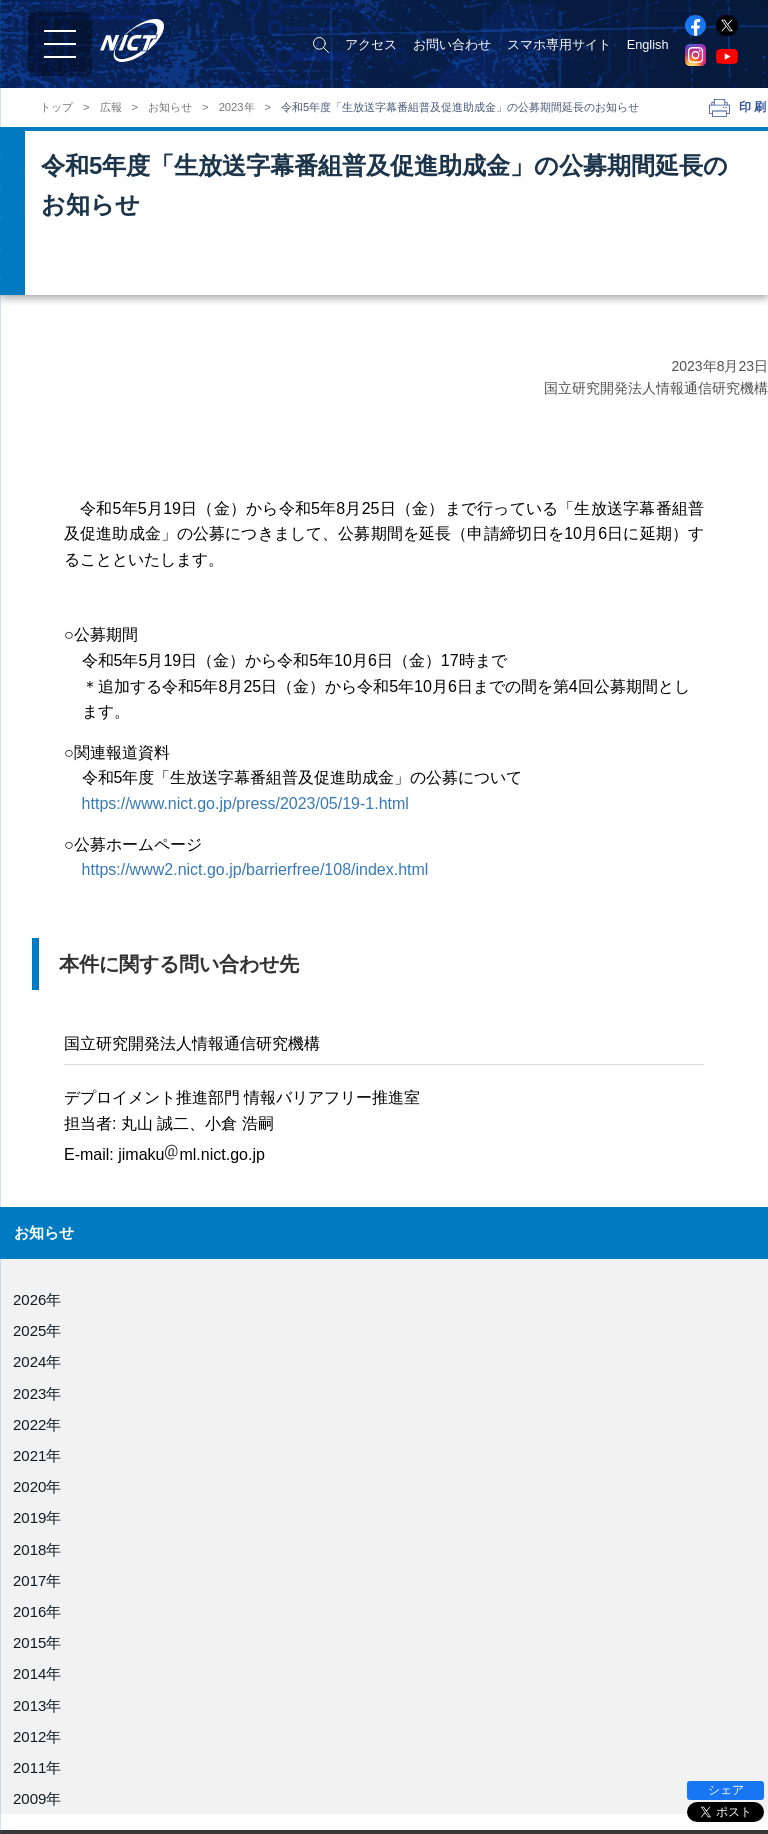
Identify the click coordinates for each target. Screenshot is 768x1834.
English (648, 44)
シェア (726, 1790)
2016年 (37, 1611)
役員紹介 (48, 1734)
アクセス (371, 44)
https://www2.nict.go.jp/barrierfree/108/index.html (255, 869)
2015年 (37, 1642)
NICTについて (66, 1687)
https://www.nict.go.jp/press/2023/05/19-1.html (245, 803)
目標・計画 (54, 1802)
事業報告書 (54, 1825)
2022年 (37, 1424)
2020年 (37, 1486)
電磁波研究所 (429, 1718)
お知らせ (170, 107)
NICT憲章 (50, 1779)
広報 (111, 107)
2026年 (37, 1299)
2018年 (37, 1549)
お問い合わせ (452, 44)
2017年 (37, 1580)
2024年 (37, 1361)
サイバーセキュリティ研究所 (474, 1774)
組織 (35, 1757)
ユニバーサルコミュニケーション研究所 (507, 1803)
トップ (56, 107)
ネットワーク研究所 (448, 1746)
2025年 (37, 1330)
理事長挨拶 (54, 1711)
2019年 (37, 1517)
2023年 (237, 107)
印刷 (753, 107)
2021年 (37, 1455)
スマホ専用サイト (559, 44)
